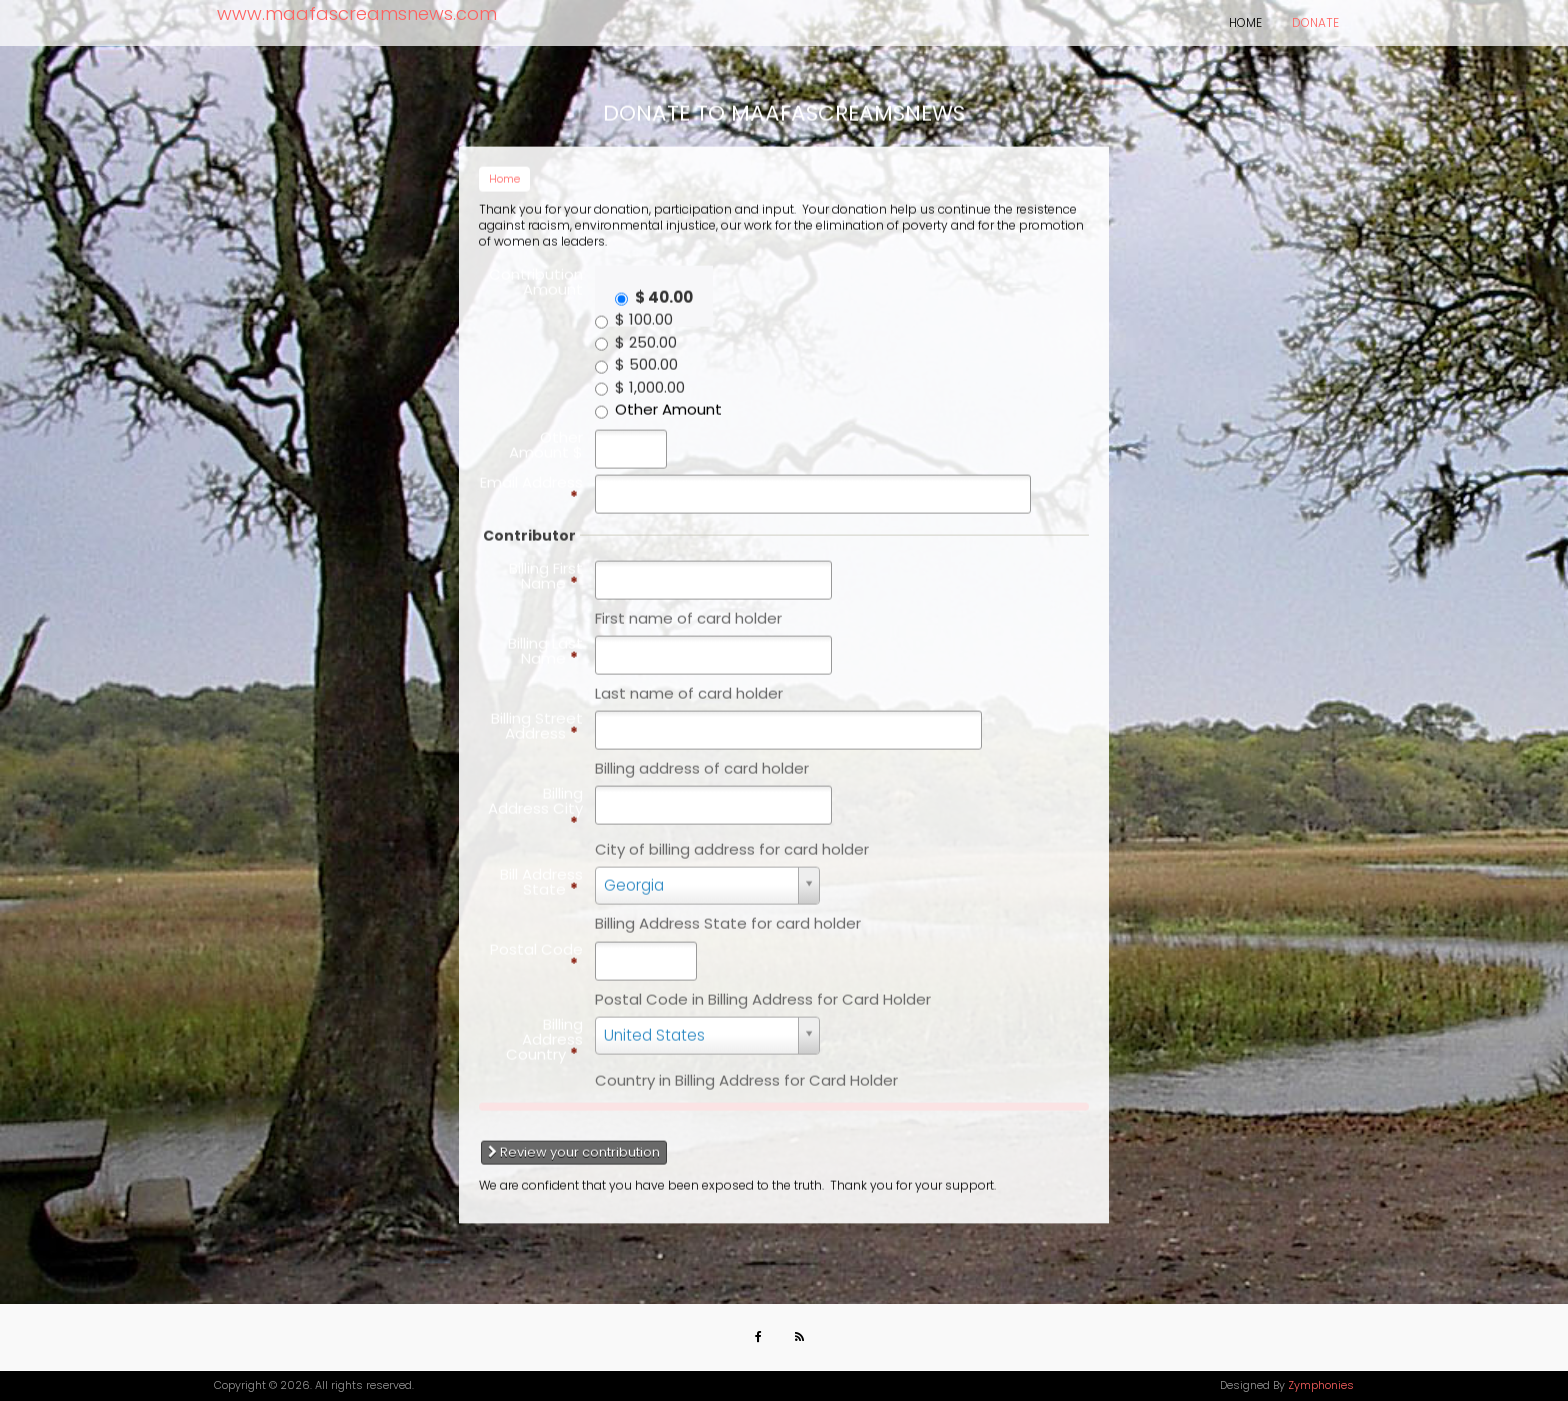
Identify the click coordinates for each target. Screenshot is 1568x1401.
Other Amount (668, 400)
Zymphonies (1321, 1385)
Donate (1315, 22)
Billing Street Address (537, 717)
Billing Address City (535, 799)
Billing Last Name (545, 642)
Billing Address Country (544, 1029)
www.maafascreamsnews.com (357, 13)
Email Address (531, 480)
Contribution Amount (536, 272)
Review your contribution (574, 1143)
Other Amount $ (546, 435)
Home (1245, 22)
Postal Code (536, 947)
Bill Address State (541, 873)
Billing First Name (546, 566)
